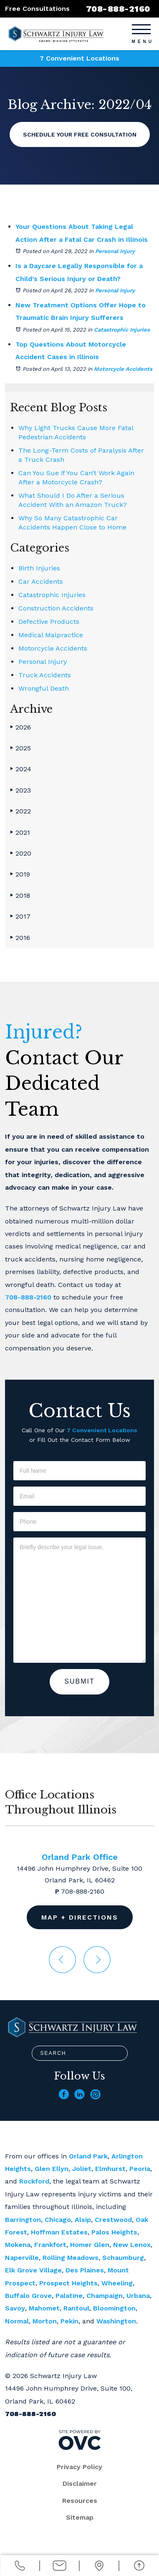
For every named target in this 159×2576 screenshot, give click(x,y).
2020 (20, 853)
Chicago (58, 2220)
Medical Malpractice (50, 635)
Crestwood (113, 2220)
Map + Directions (79, 1917)
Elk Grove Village (33, 2270)
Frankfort (50, 2245)
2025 (20, 748)
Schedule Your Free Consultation (79, 134)
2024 (20, 769)
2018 (20, 895)
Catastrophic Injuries (122, 330)
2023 (20, 790)
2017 (20, 916)
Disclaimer (80, 2483)
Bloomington (114, 2308)
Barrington (23, 2220)
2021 (20, 832)
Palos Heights (114, 2232)
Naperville (22, 2258)
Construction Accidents (55, 608)
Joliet (81, 2169)
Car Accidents (40, 581)
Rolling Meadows (70, 2258)
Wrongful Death (43, 688)
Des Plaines (85, 2270)
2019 (20, 874)
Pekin (69, 2321)
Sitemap (79, 2517)
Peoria (139, 2169)
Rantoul (76, 2308)
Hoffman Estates (59, 2232)
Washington (116, 2321)
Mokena (17, 2245)
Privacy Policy (79, 2467)
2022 (20, 811)
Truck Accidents (44, 675)
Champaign (104, 2296)
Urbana (138, 2296)
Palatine (69, 2296)
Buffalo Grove (28, 2296)
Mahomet (44, 2308)
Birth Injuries (39, 568)
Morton (45, 2321)
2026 (20, 727)
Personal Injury (115, 251)
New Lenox (132, 2245)
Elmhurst (110, 2169)
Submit (79, 1681)
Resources (79, 2501)
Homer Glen (89, 2245)
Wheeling (117, 2283)
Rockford (34, 2181)
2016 (20, 938)
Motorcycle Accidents (123, 369)
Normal (17, 2321)
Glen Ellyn (51, 2169)
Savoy (15, 2308)
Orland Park (88, 2156)
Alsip (83, 2220)
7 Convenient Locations (79, 58)
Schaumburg (123, 2258)
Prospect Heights (68, 2283)
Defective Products (48, 622)
